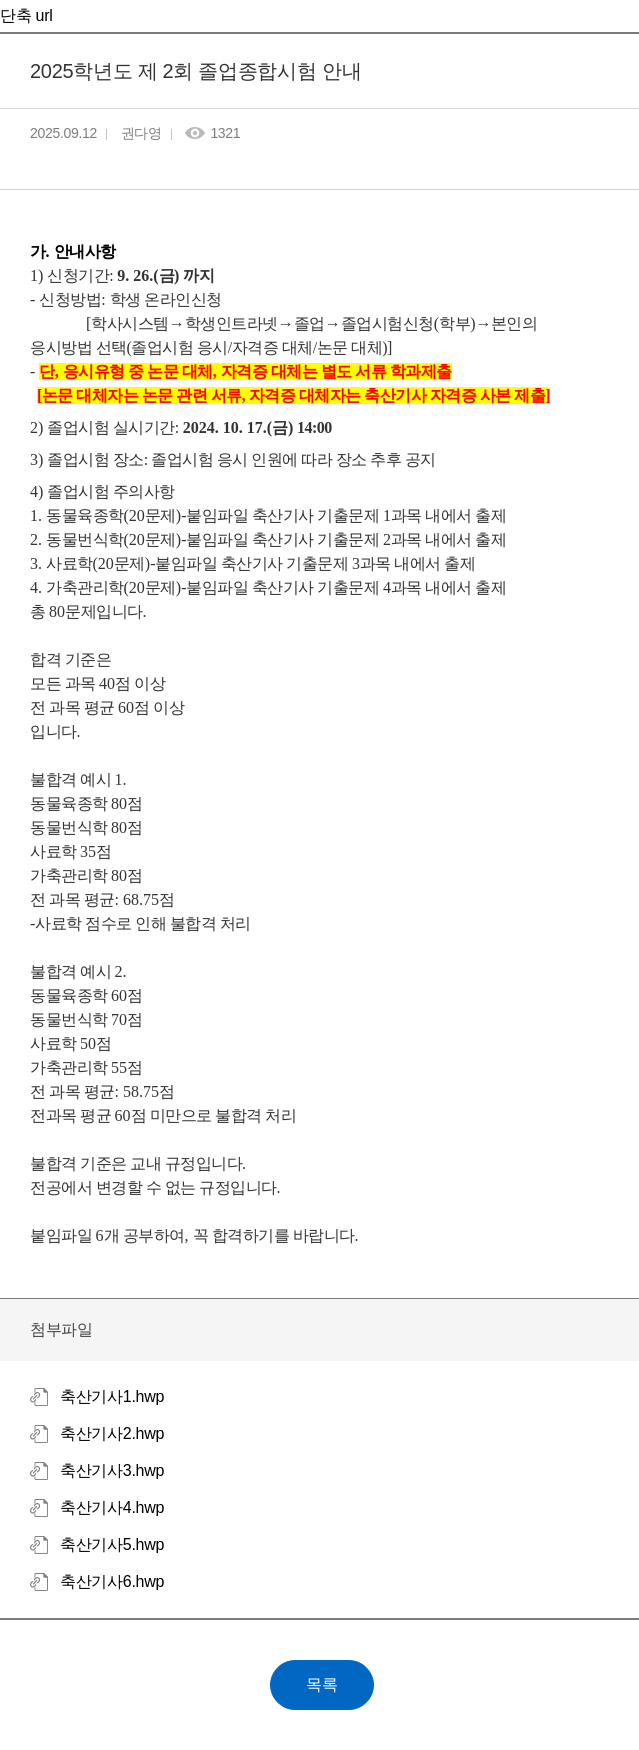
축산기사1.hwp (112, 1396)
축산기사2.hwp (112, 1433)
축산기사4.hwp (112, 1507)
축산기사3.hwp (112, 1470)
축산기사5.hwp (112, 1544)
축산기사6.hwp (112, 1581)
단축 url (26, 15)
